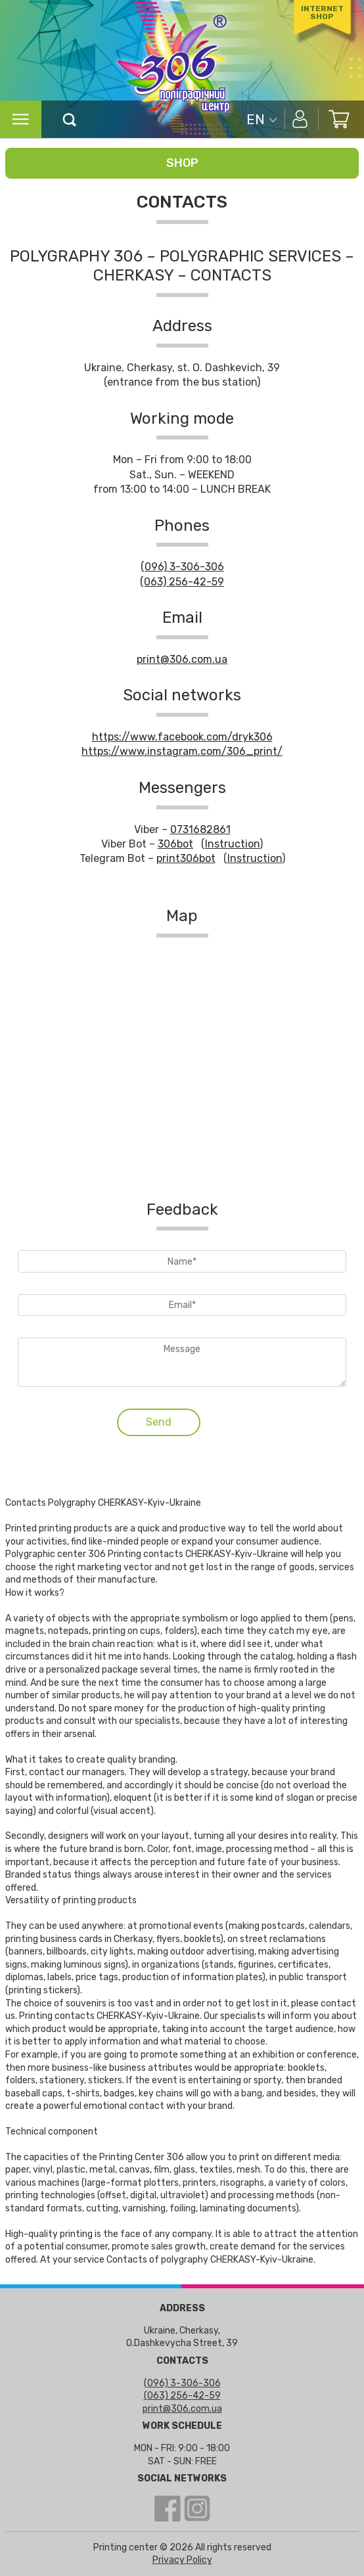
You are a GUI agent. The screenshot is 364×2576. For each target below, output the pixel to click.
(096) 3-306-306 (182, 566)
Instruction (232, 844)
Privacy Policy (182, 2559)
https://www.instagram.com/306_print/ (182, 751)
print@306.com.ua (182, 659)
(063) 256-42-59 (182, 582)
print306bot (186, 858)
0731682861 (200, 829)
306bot (175, 844)
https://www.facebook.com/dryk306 (182, 737)
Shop (182, 163)
